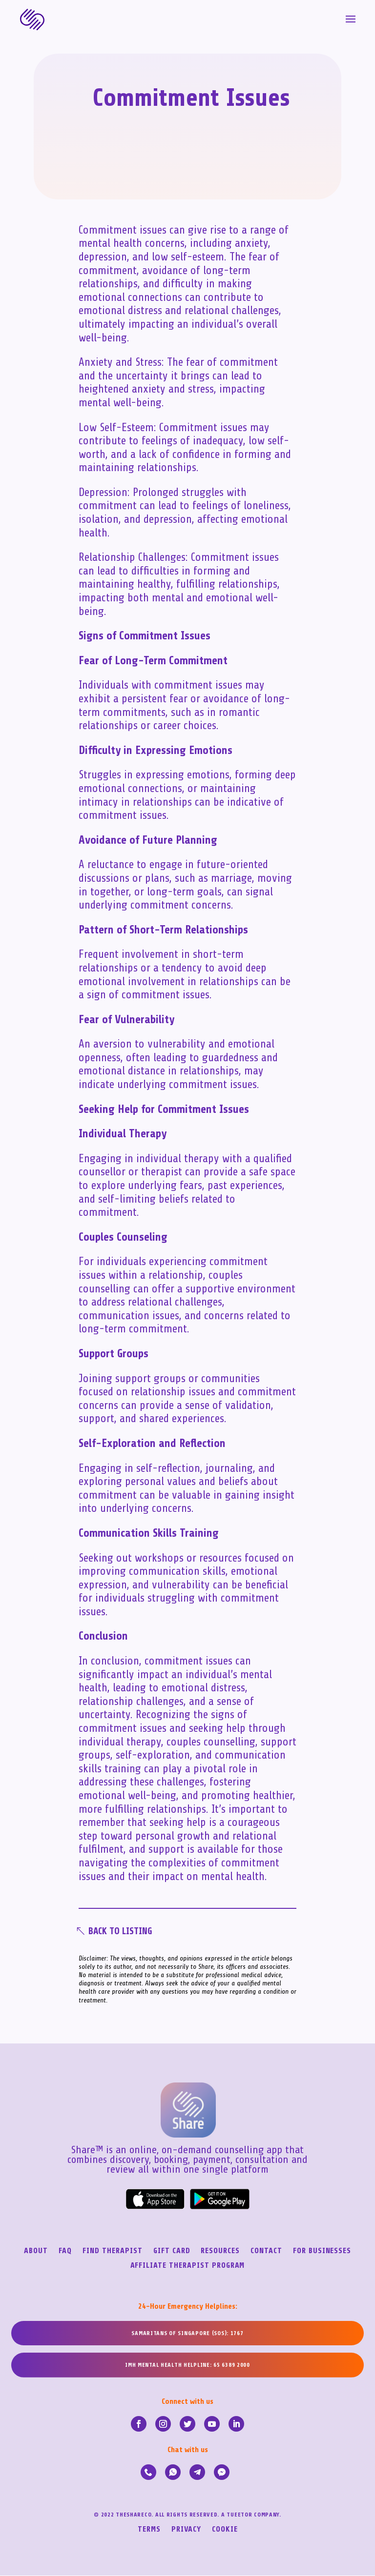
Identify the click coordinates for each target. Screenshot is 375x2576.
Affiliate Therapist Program (187, 2266)
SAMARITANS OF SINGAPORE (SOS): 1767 (187, 2334)
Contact (266, 2252)
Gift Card (171, 2252)
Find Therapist (112, 2252)
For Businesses (322, 2252)
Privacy (186, 2530)
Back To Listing (123, 1931)
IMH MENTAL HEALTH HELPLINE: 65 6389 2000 (187, 2365)
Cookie (225, 2530)
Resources (220, 2252)
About (36, 2252)
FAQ (65, 2252)
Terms (149, 2530)
